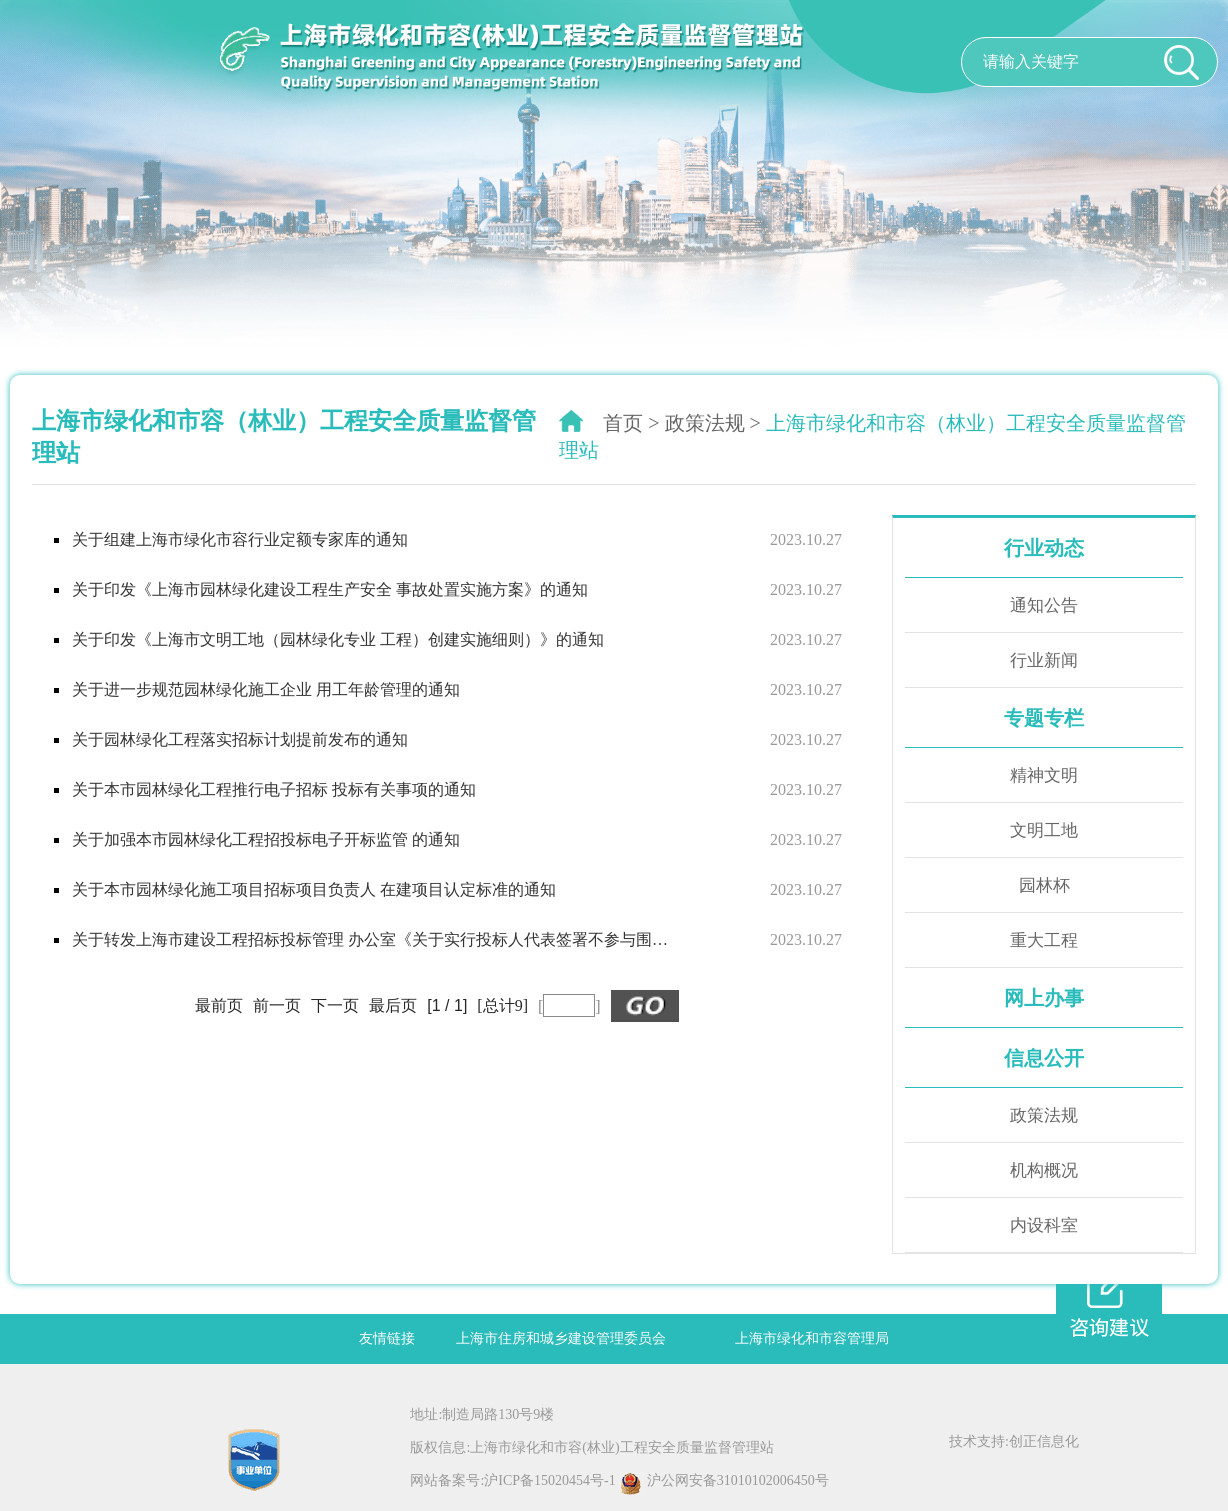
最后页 (393, 1005)
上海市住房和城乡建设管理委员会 (561, 1338)
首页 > (631, 423)
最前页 (219, 1005)
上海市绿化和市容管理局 (812, 1338)
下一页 (335, 1005)
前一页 (277, 1005)
